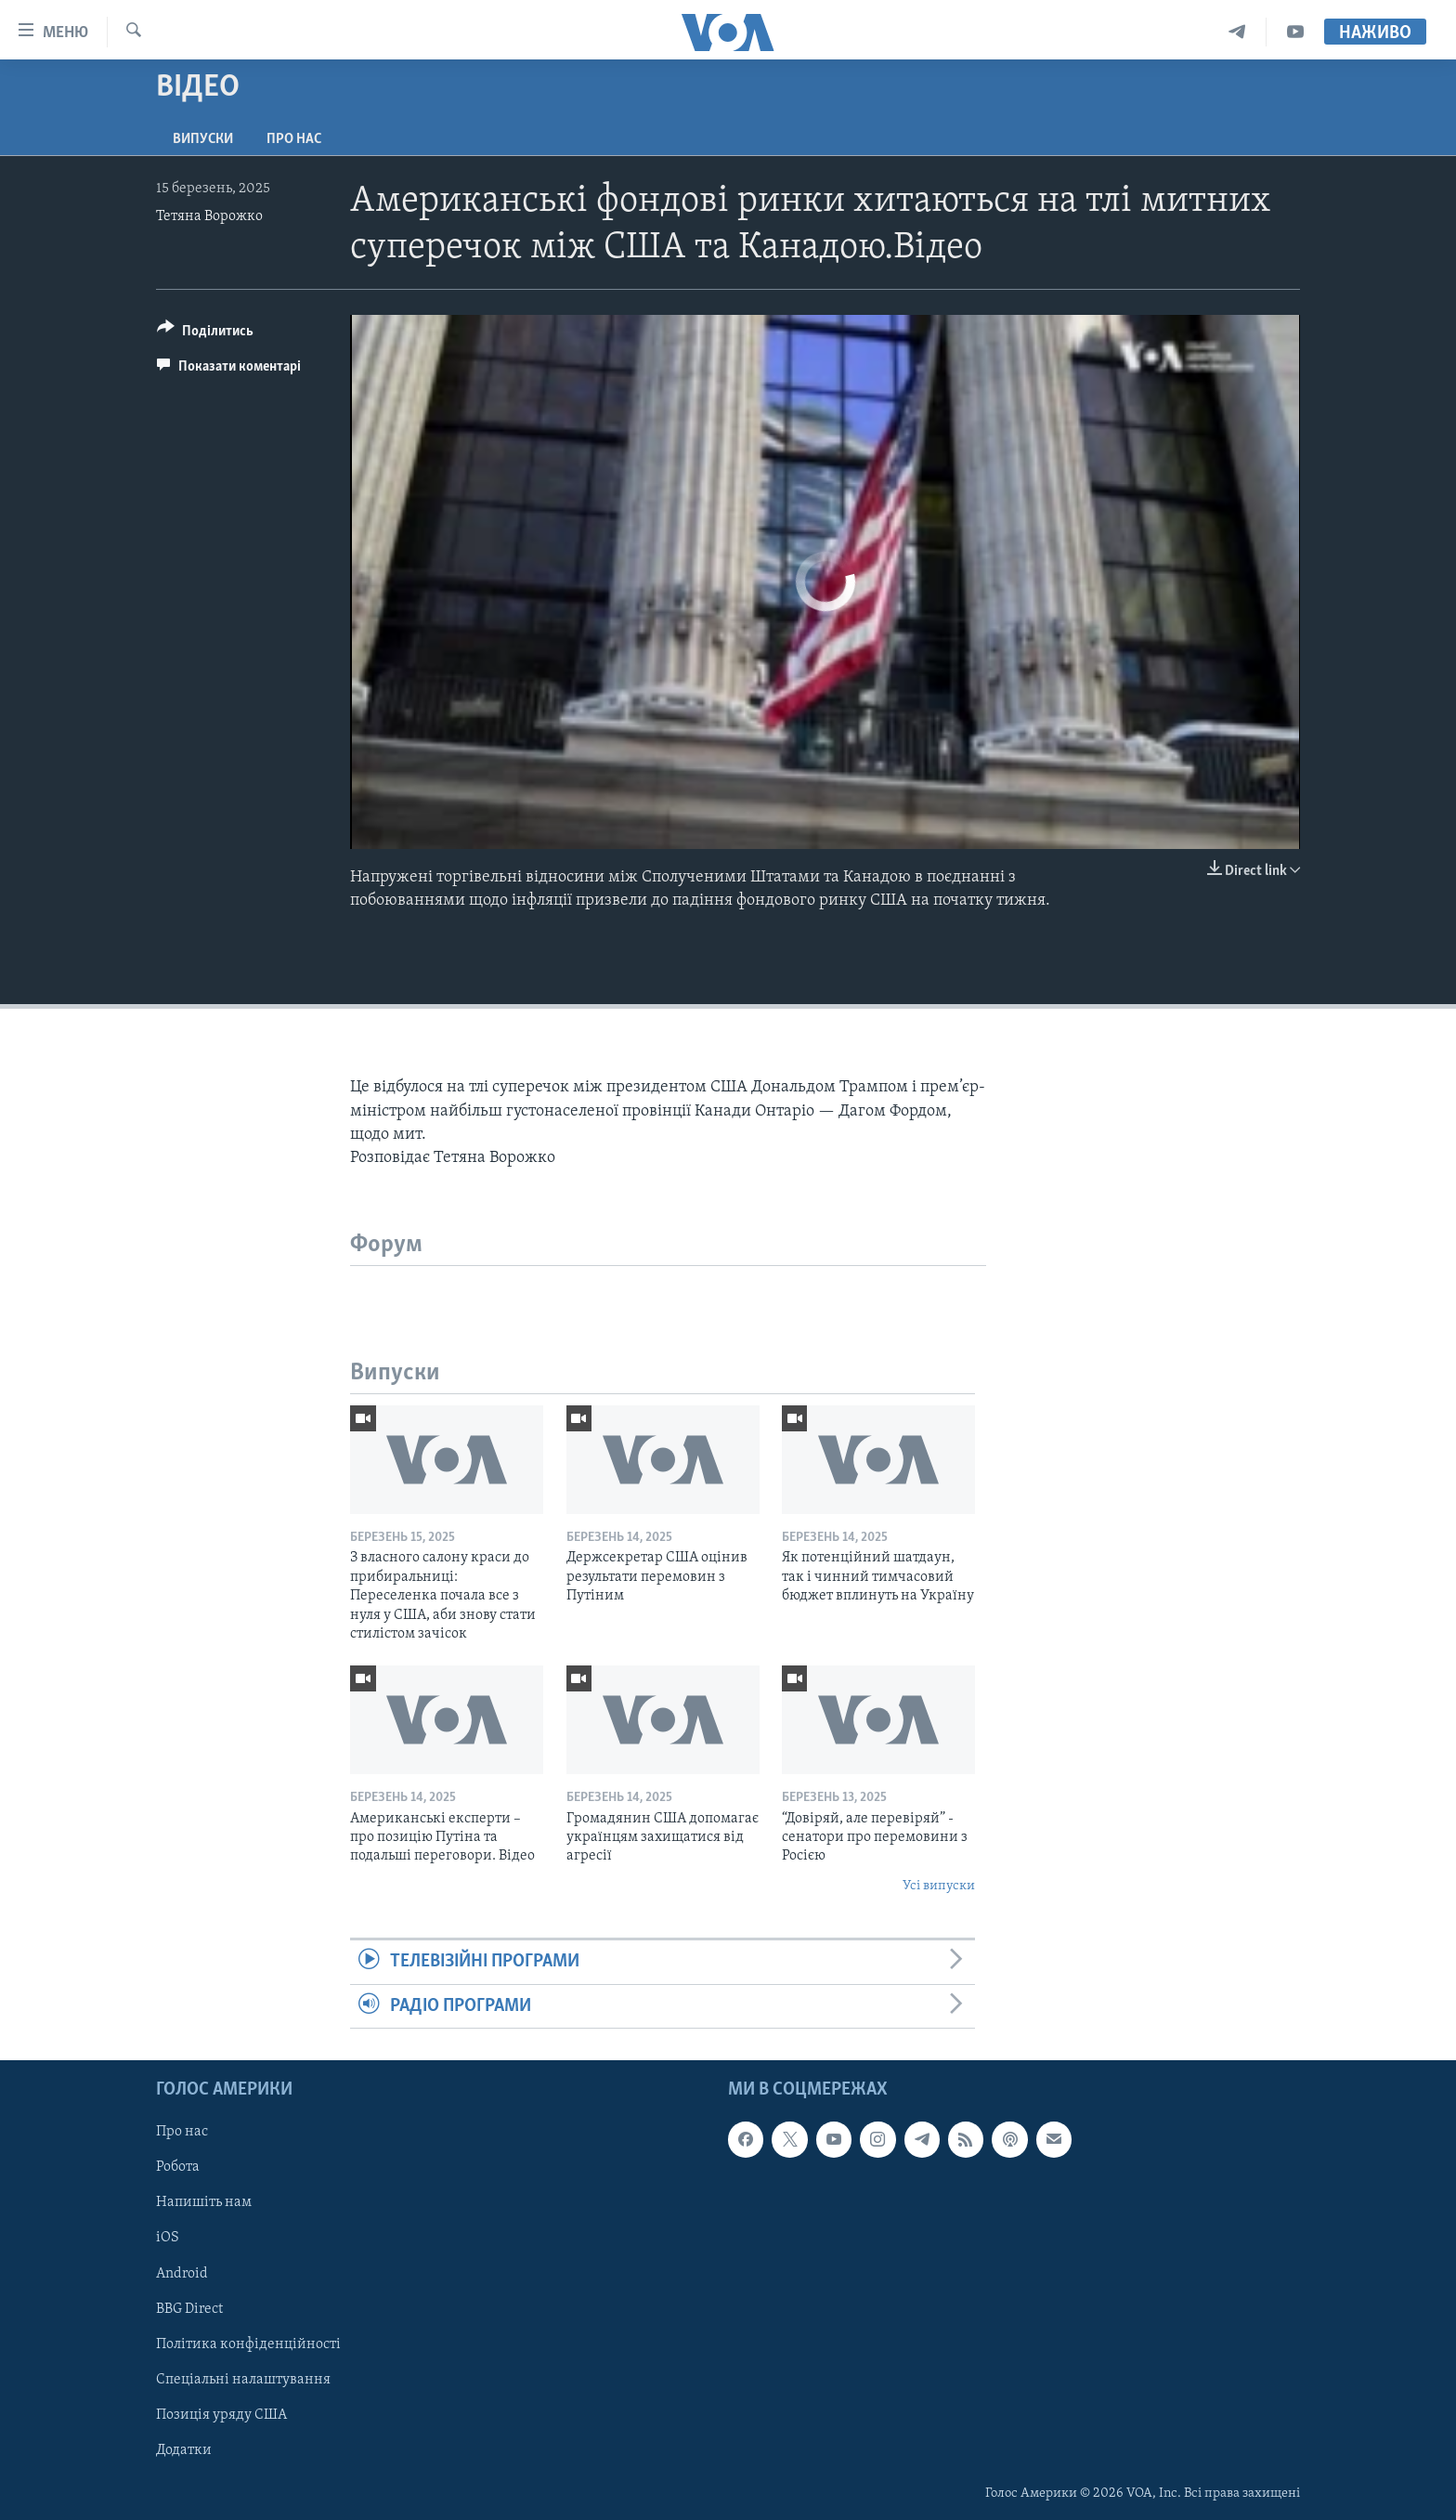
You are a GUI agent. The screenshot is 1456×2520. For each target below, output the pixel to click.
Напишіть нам (204, 2202)
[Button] (205, 334)
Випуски (203, 139)
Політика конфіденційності (248, 2344)
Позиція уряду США (221, 2415)
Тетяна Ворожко (209, 216)
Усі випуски (939, 1886)
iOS (167, 2237)
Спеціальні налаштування (243, 2379)
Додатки (184, 2450)
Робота (178, 2167)
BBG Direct (189, 2308)
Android (182, 2272)
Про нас (293, 139)
